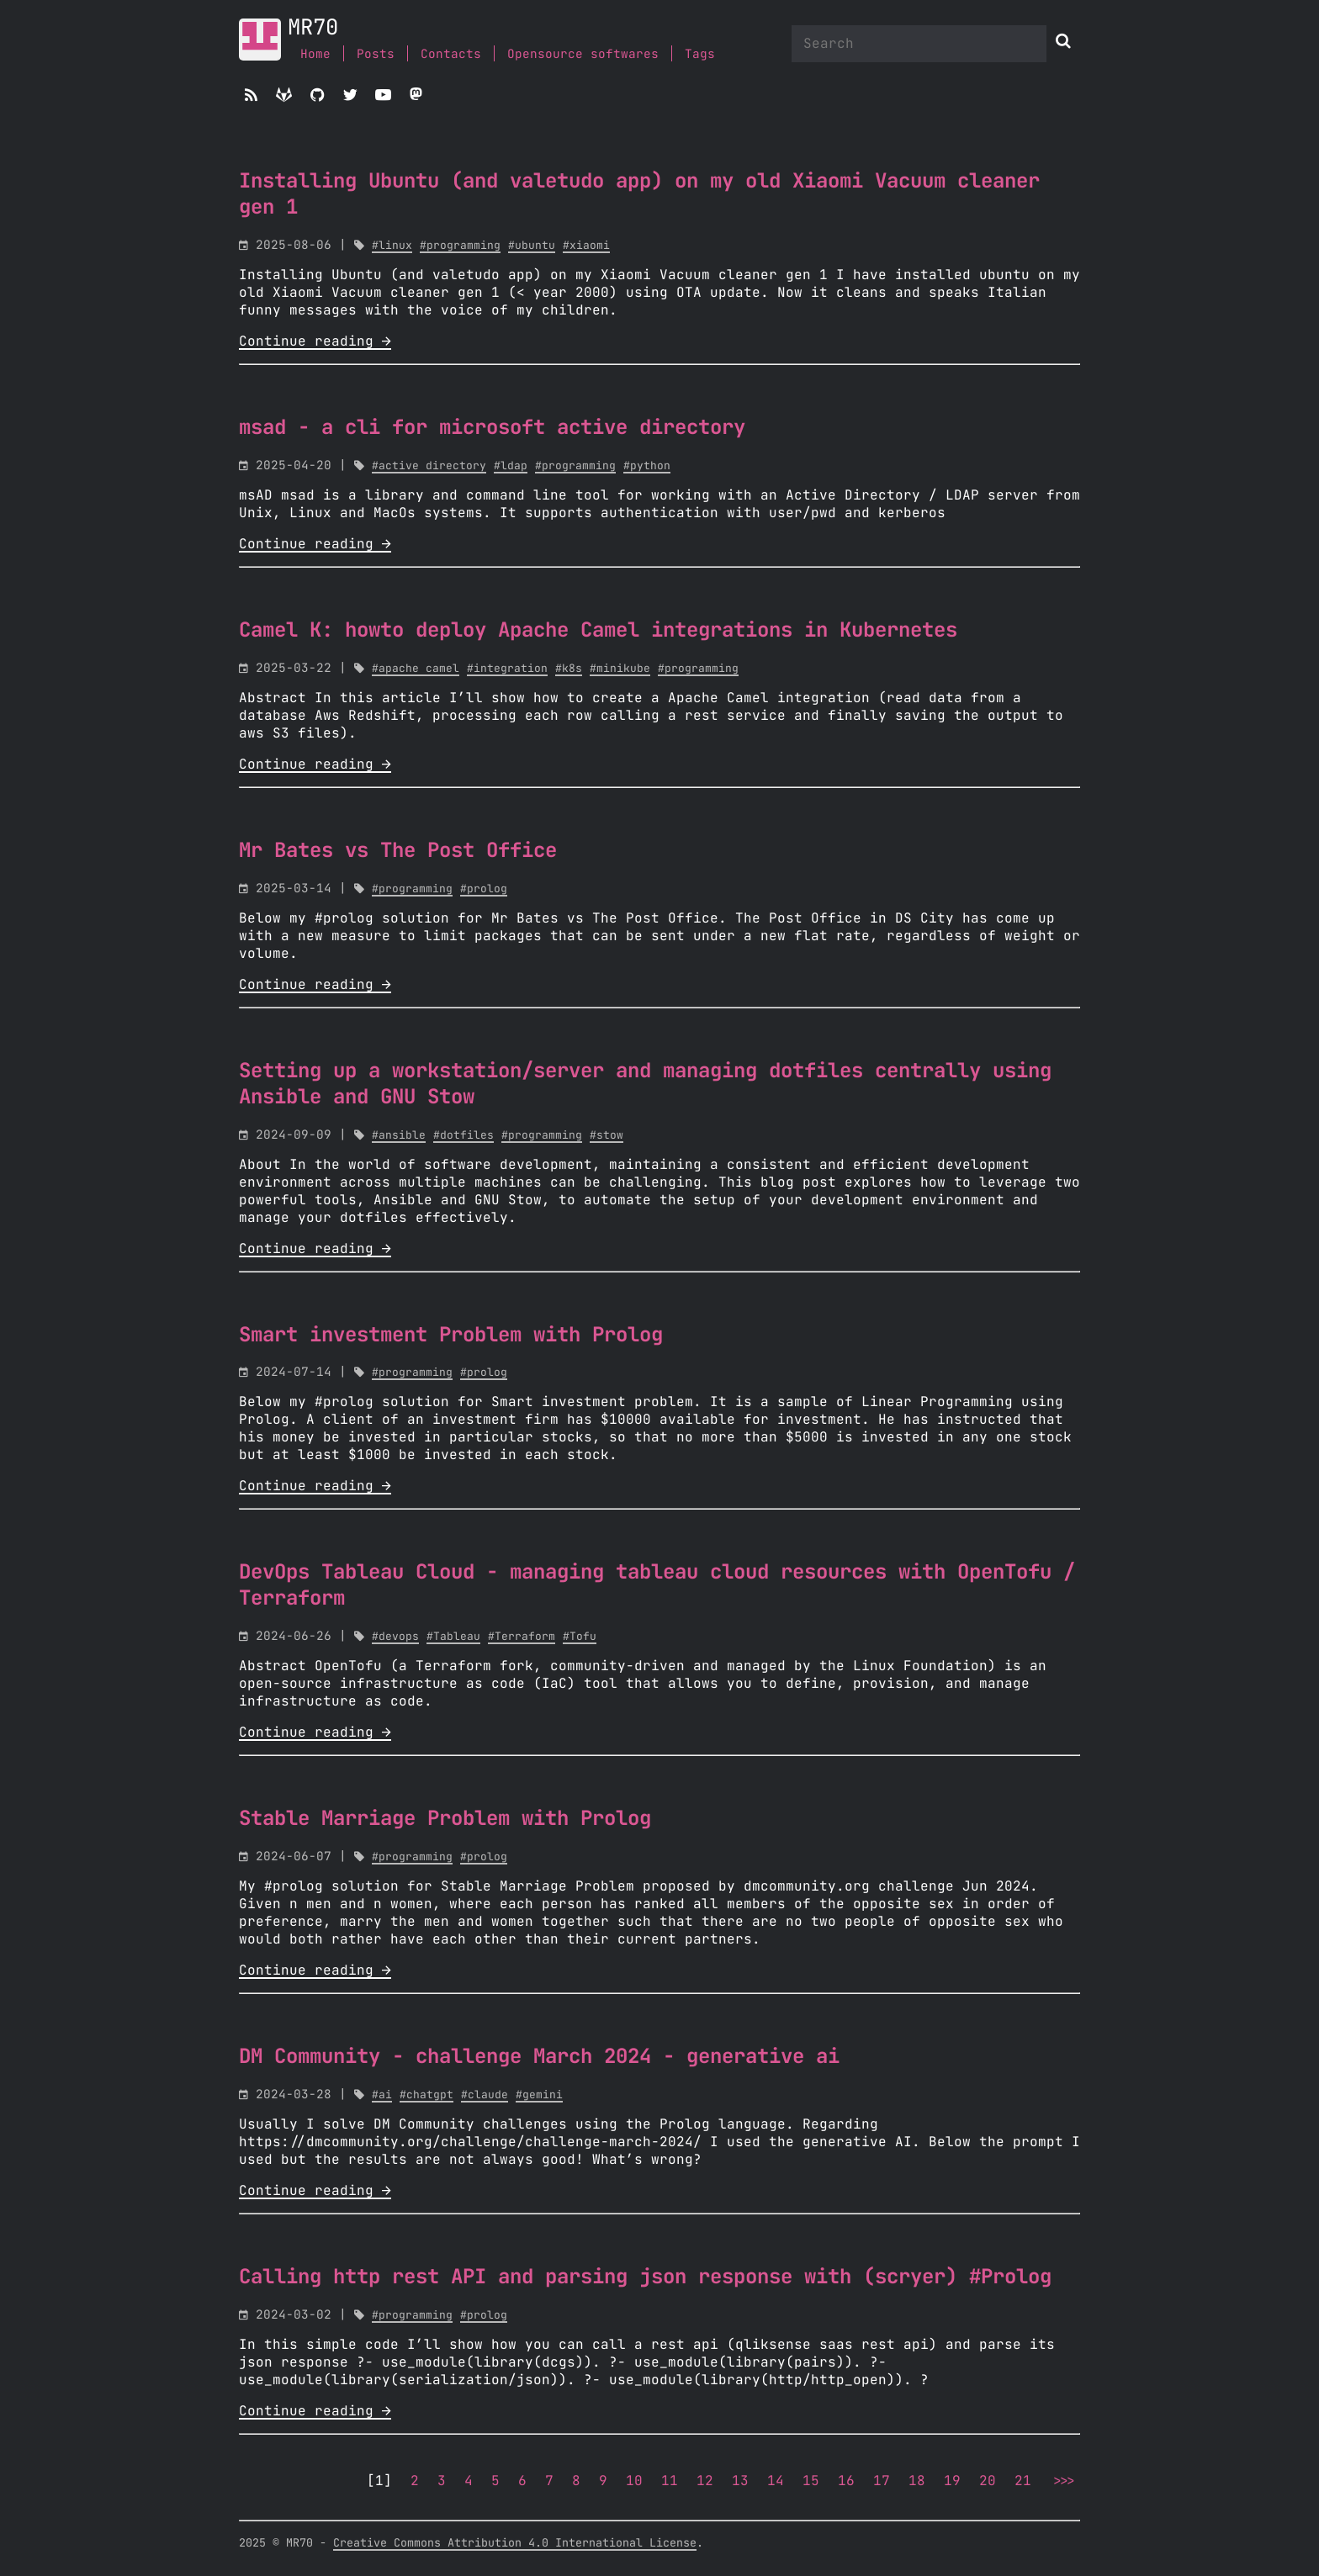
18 (916, 2481)
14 (775, 2481)
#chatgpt (426, 2095)
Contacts (451, 54)
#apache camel (415, 669)
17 (881, 2481)
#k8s (568, 669)
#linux (392, 246)
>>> (1062, 2481)
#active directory (429, 466)
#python (646, 466)
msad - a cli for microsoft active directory (492, 428)
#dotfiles (463, 1135)
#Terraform (521, 1637)
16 (846, 2481)
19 (952, 2481)
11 (669, 2481)
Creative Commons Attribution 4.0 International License (515, 2543)
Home (315, 54)
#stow (606, 1135)
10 (634, 2481)
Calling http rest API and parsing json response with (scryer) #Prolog (645, 2277)
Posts (376, 54)
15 (811, 2481)
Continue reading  (315, 341)
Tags (700, 54)
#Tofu (579, 1637)
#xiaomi (586, 246)
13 (740, 2481)
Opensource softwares (583, 54)
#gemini (539, 2095)
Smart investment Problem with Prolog (451, 1335)
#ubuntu (531, 246)
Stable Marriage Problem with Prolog (445, 1819)
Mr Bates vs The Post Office (398, 851)
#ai (382, 2095)
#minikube (620, 669)
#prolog (483, 889)
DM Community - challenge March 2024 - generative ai (539, 2057)
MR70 (313, 28)
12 (705, 2481)
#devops (395, 1637)
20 (987, 2481)
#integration (507, 669)
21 (1022, 2481)
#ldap (510, 466)
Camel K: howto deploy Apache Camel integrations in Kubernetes (598, 631)
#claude (484, 2095)
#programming (460, 246)
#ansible (399, 1135)
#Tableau (453, 1637)
